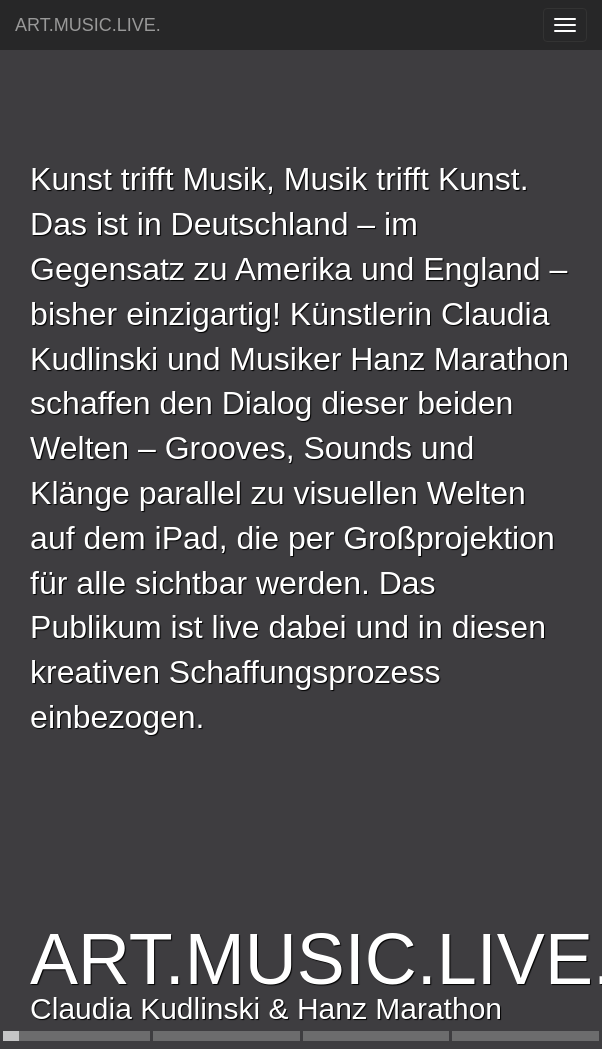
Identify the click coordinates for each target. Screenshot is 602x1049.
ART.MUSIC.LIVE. (88, 25)
